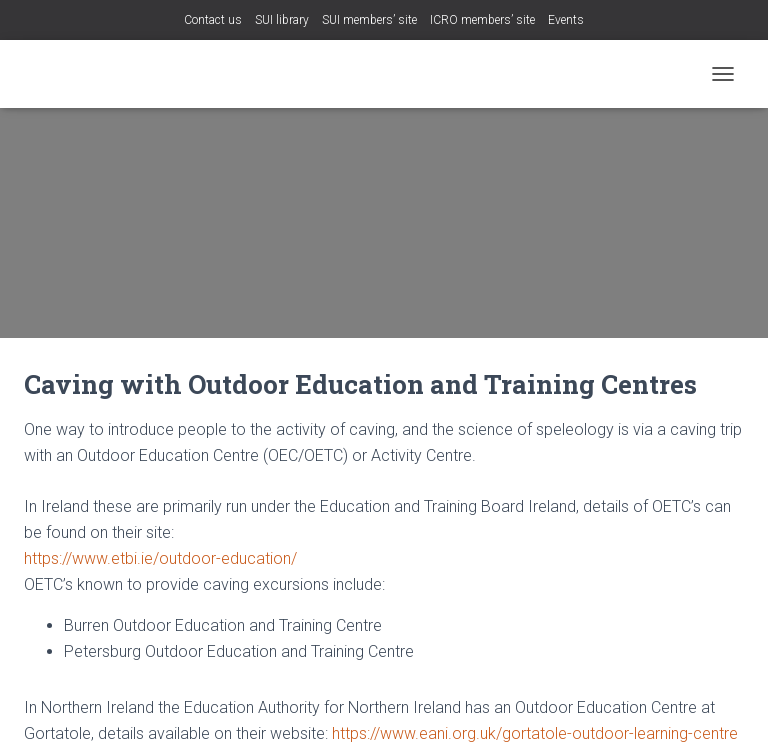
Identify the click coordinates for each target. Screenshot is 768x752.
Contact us (213, 20)
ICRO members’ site (482, 20)
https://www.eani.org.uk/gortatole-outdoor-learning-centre (535, 733)
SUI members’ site (369, 20)
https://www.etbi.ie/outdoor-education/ (160, 558)
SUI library (282, 20)
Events (566, 20)
